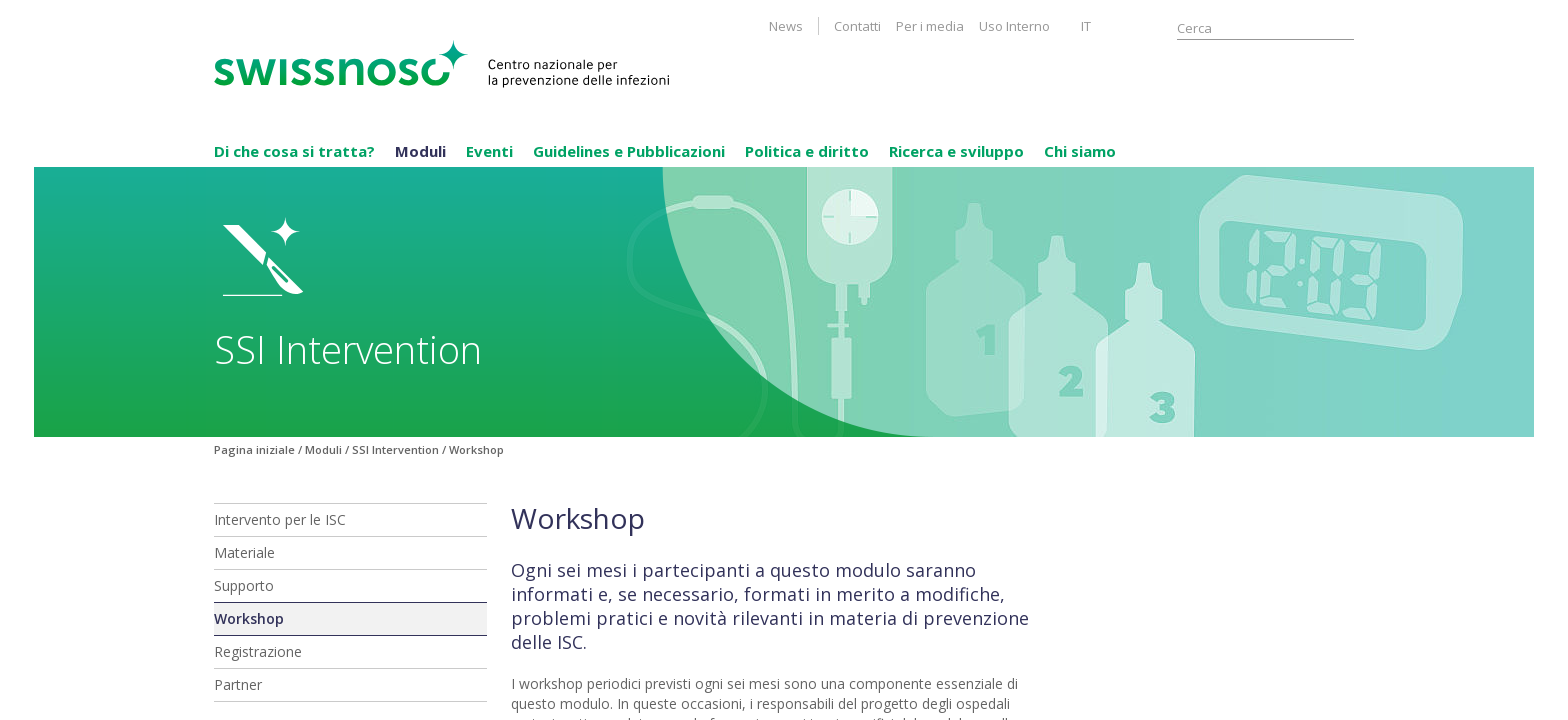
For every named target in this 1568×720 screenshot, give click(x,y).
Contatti (857, 26)
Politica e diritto (807, 151)
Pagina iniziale (254, 449)
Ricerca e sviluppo (956, 151)
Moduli (420, 151)
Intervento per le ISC (280, 519)
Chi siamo (1080, 151)
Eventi (489, 151)
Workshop (249, 618)
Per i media (930, 26)
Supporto (244, 585)
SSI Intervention (395, 449)
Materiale (244, 552)
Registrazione (258, 651)
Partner (238, 684)
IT (1086, 26)
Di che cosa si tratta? (294, 151)
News (786, 26)
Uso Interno (1014, 26)
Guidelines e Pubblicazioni (629, 151)
